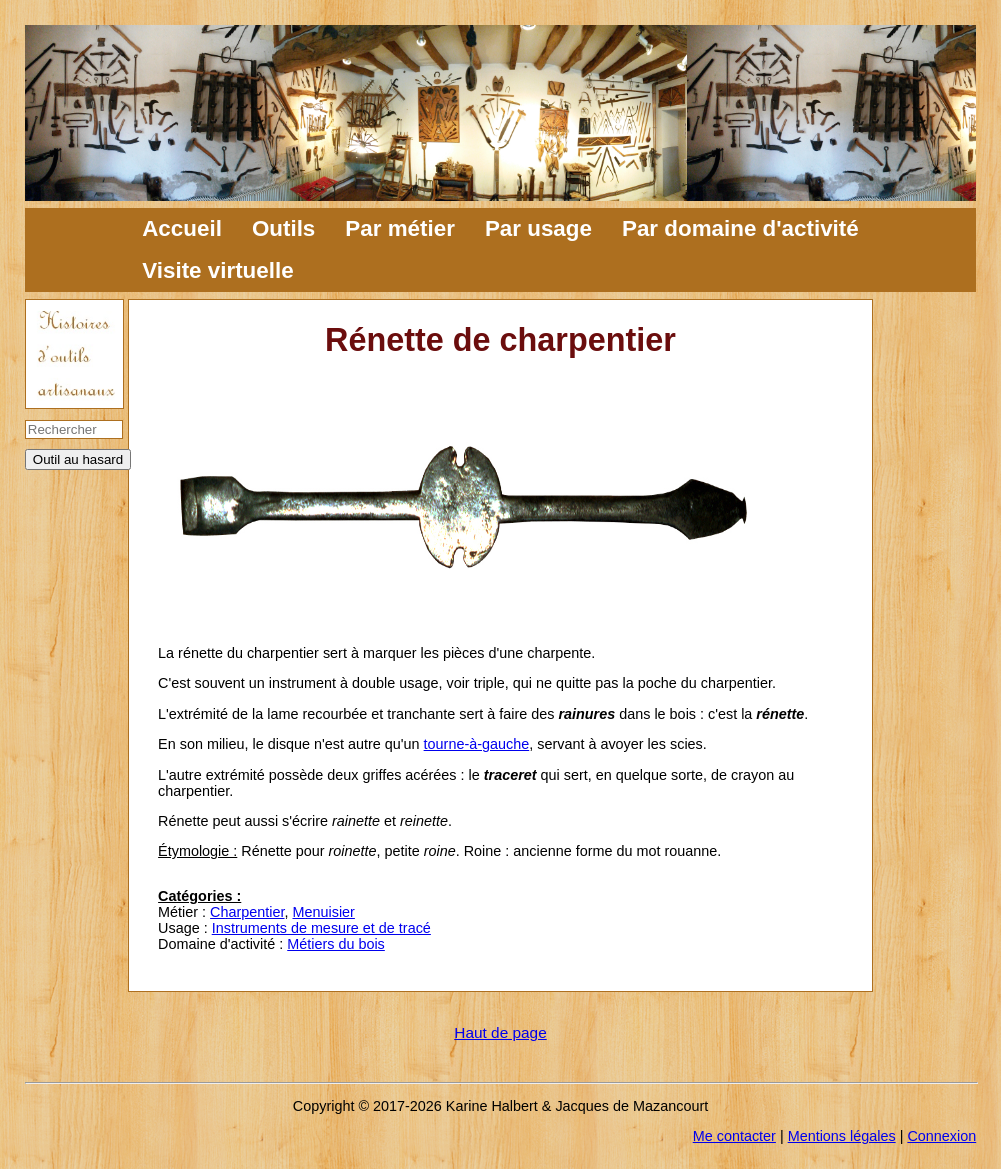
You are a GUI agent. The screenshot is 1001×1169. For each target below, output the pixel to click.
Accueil (182, 228)
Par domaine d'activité (740, 228)
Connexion (941, 1136)
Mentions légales (842, 1136)
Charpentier (247, 912)
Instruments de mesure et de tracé (321, 928)
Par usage (538, 228)
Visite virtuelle (217, 270)
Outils (283, 228)
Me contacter (734, 1136)
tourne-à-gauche (477, 744)
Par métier (400, 228)
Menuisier (324, 912)
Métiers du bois (336, 944)
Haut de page (500, 1032)
